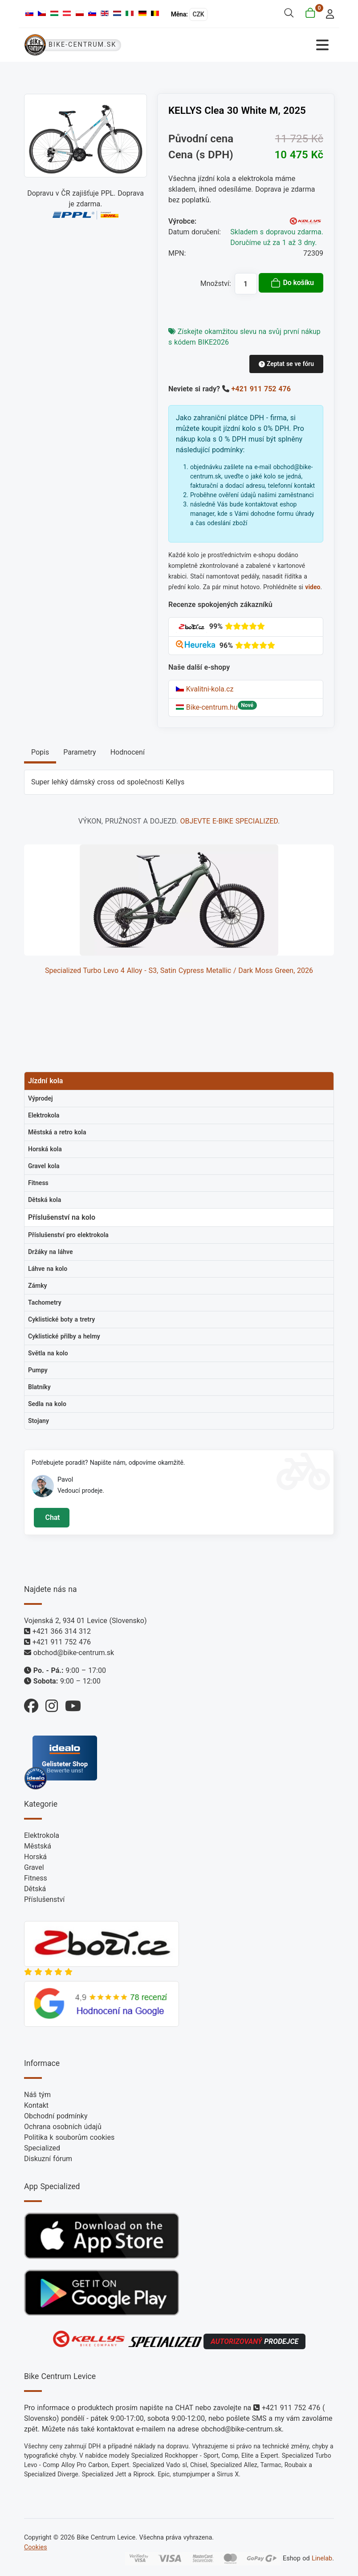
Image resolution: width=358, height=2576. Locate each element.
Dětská (35, 1889)
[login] (327, 13)
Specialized (42, 2148)
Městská (37, 1846)
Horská (35, 1857)
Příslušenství (44, 1899)
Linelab (322, 2558)
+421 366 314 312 (62, 1631)
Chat (51, 1517)
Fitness (35, 1878)
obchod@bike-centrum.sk (73, 1652)
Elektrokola (41, 1835)
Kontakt (36, 2105)
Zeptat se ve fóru (286, 363)
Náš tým (37, 2094)
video (312, 587)
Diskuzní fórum (48, 2158)
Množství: (215, 283)
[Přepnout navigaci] (257, 45)
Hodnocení (127, 752)
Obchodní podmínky (56, 2116)
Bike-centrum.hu (207, 707)
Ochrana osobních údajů (63, 2126)
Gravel (34, 1867)
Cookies (35, 2547)
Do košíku (292, 282)
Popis (40, 752)
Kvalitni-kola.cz (204, 689)
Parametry (79, 752)
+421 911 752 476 (261, 389)
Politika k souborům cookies (69, 2137)
